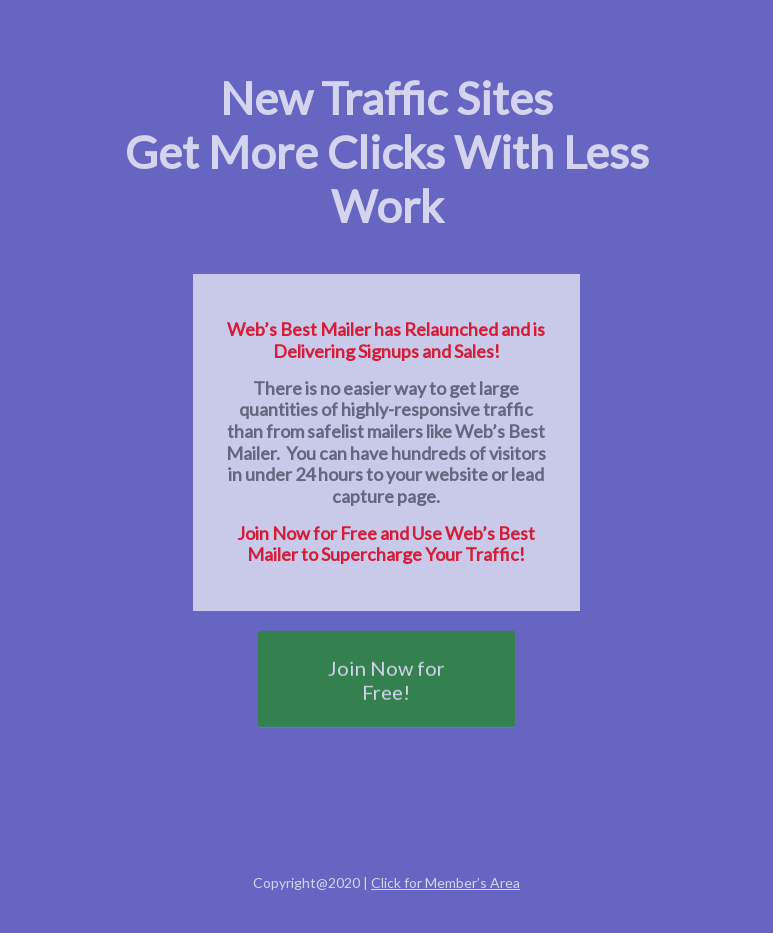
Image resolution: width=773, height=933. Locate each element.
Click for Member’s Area (445, 882)
